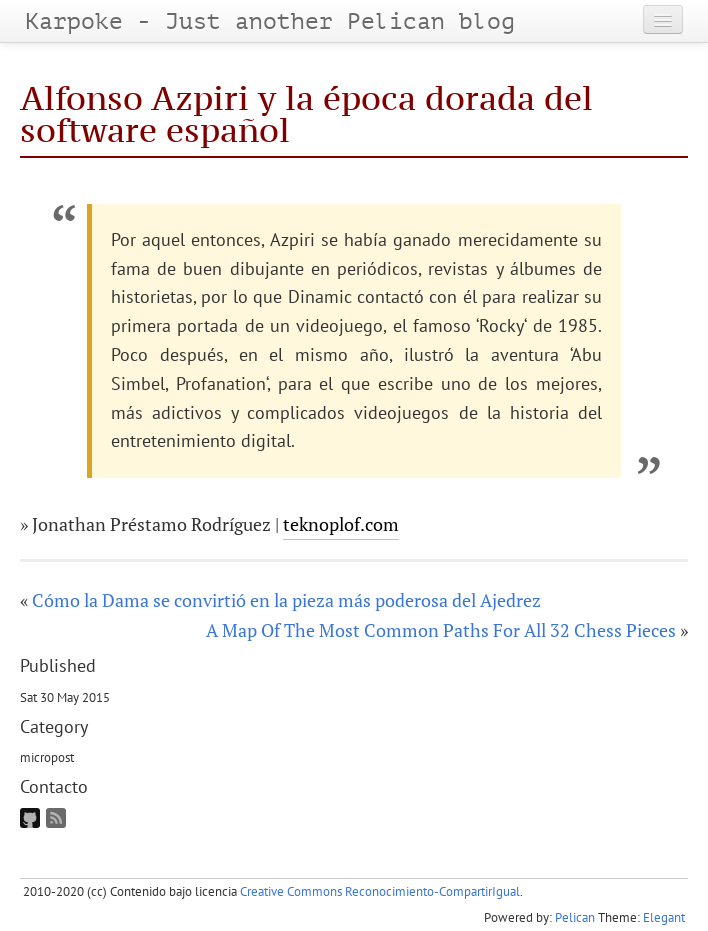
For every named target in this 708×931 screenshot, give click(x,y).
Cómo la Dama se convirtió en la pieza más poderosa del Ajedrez (286, 600)
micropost (47, 757)
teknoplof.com (341, 524)
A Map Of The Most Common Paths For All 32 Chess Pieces (441, 630)
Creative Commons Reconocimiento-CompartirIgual (380, 891)
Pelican (575, 917)
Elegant (664, 917)
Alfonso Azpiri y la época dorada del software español (306, 114)
